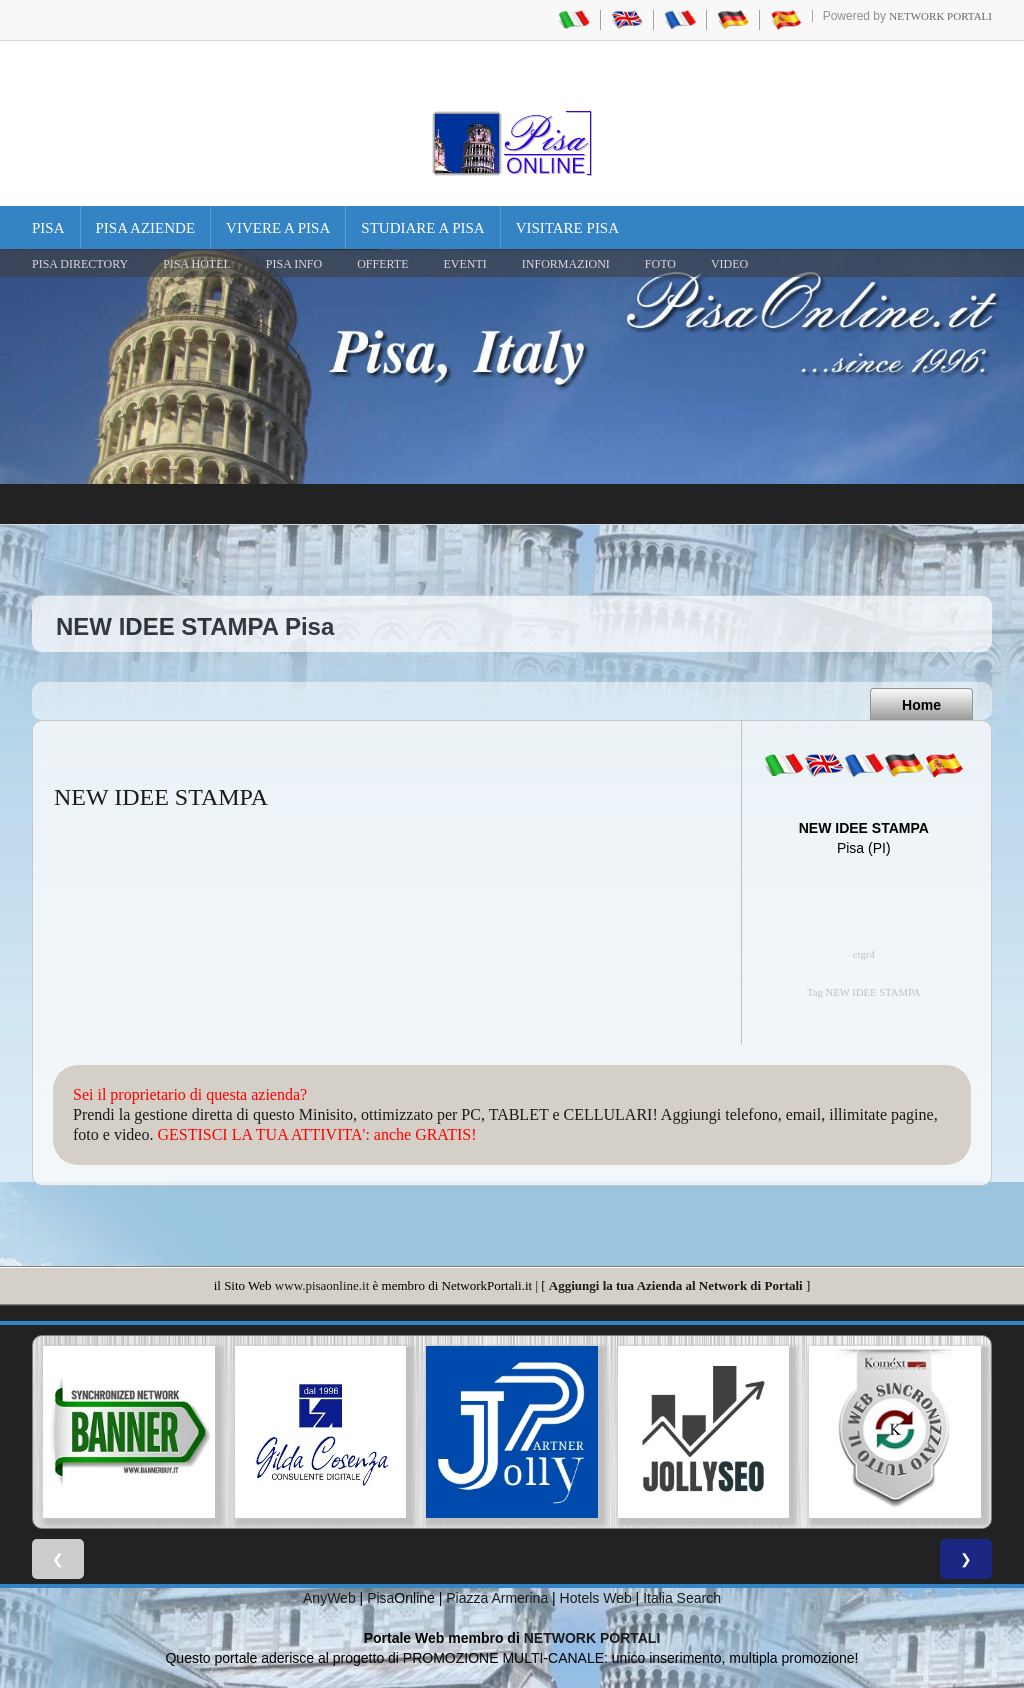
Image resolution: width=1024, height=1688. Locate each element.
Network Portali (940, 16)
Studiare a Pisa (422, 228)
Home (921, 705)
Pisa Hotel (197, 264)
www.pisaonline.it (322, 1285)
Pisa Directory (80, 264)
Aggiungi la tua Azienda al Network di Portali (676, 1285)
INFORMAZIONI (566, 264)
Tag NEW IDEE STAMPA (864, 992)
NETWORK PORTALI (592, 1638)
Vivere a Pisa (278, 228)
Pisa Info (294, 264)
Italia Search (682, 1598)
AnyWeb (329, 1598)
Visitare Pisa (567, 228)
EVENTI (464, 264)
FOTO (660, 264)
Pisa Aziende (146, 228)
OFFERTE (382, 264)
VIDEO (729, 264)
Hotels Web (596, 1598)
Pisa (48, 228)
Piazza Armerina (497, 1598)
